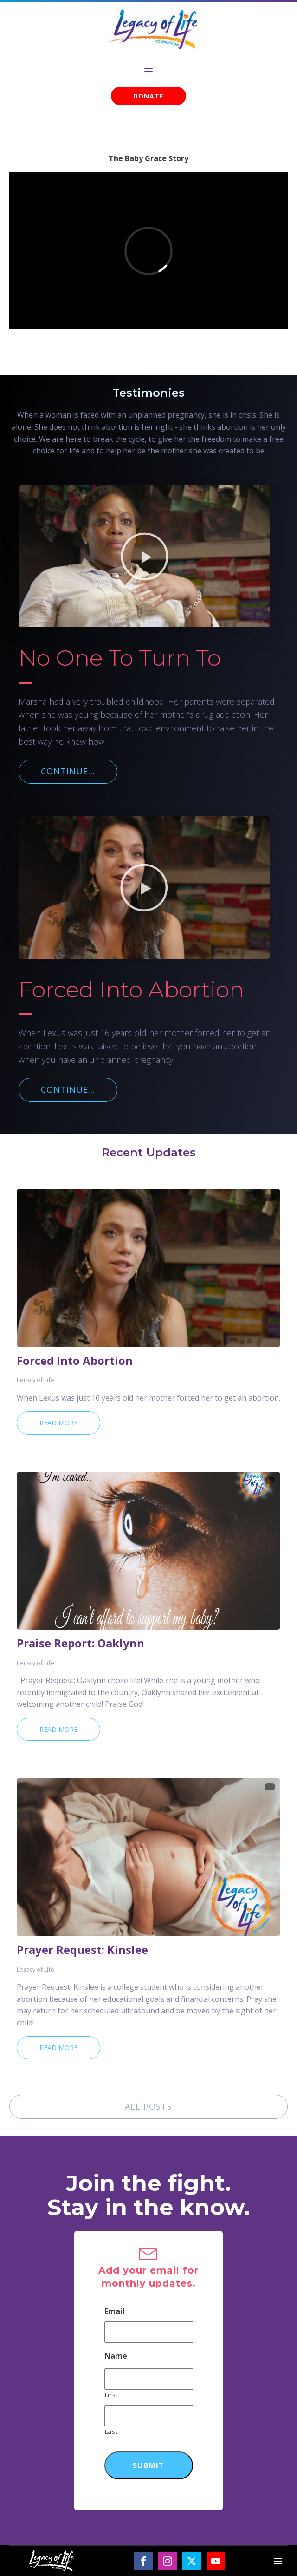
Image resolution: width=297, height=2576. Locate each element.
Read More (58, 1422)
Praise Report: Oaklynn (80, 1643)
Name (115, 2356)
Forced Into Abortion (75, 1361)
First (111, 2395)
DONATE (148, 96)
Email (114, 2311)
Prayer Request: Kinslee (82, 1950)
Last (111, 2431)
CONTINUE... (68, 771)
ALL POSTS (148, 2106)
